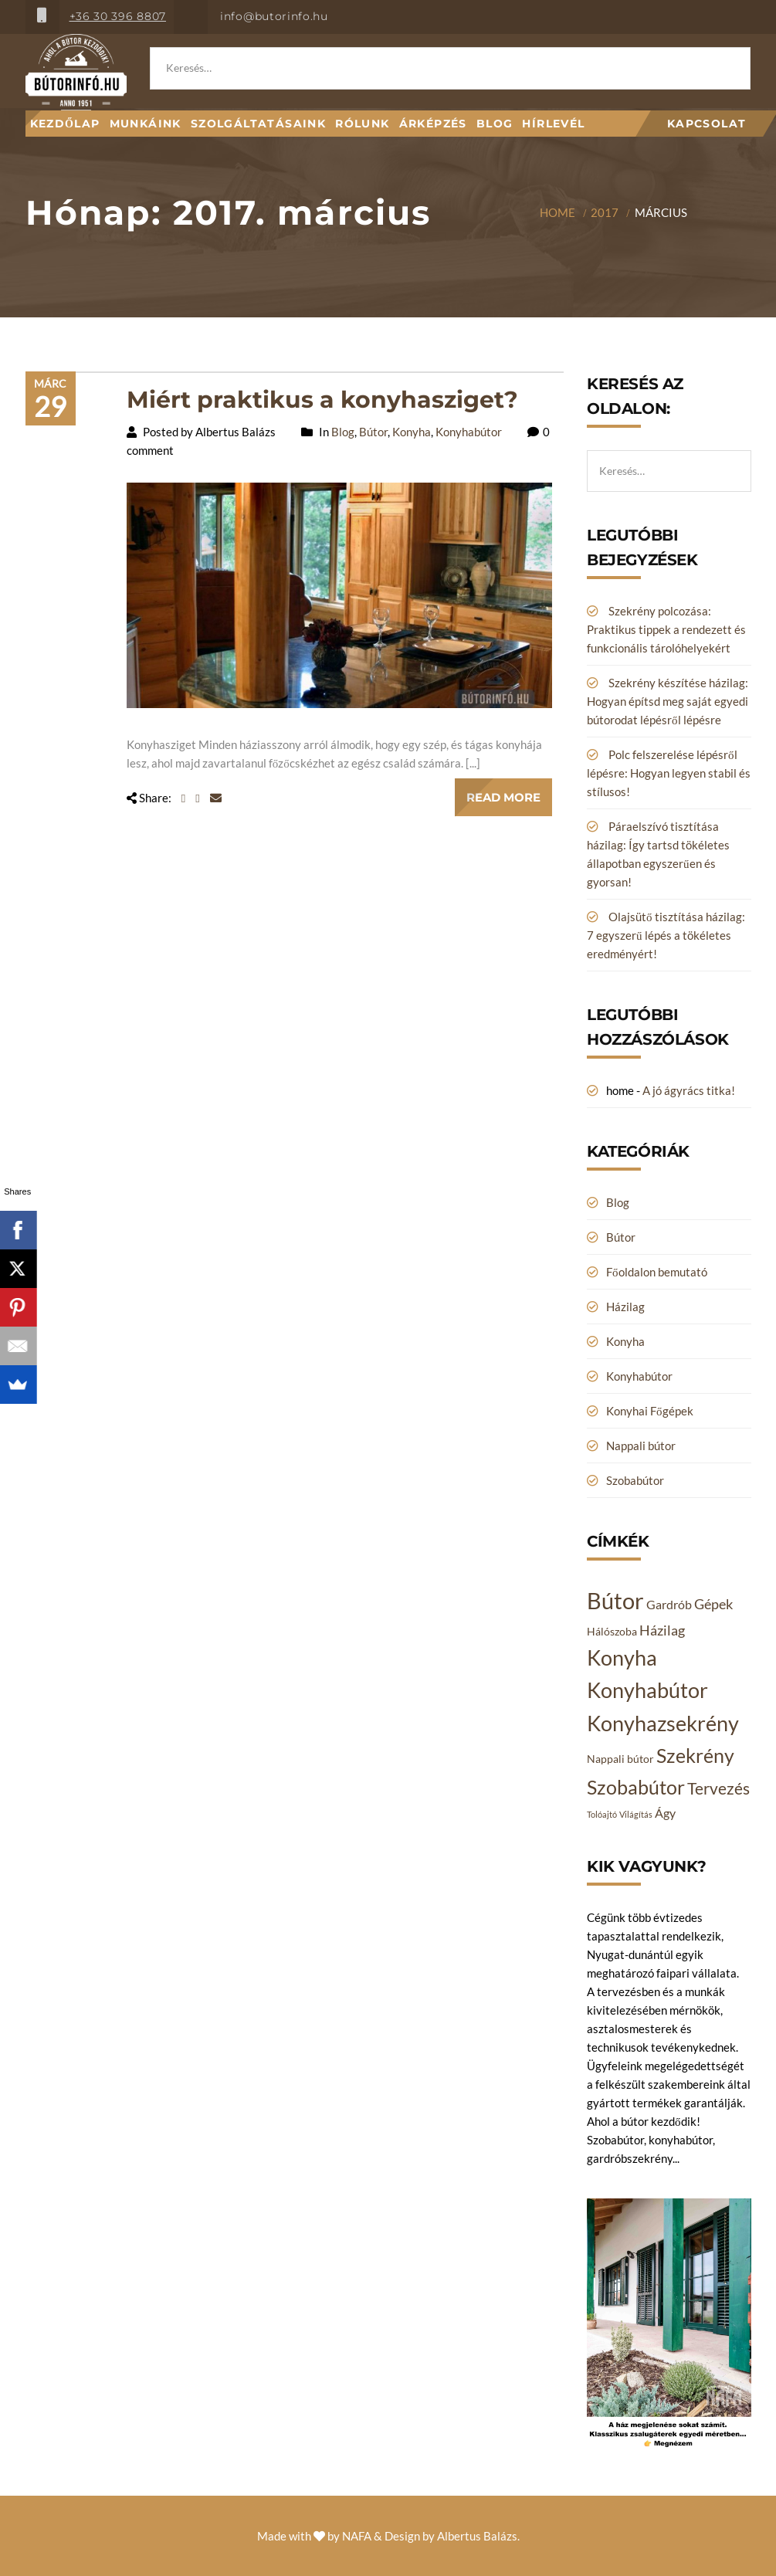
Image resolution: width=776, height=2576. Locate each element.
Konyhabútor (468, 432)
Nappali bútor (641, 1445)
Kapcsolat (707, 123)
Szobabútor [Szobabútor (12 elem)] (636, 1786)
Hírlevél (553, 123)
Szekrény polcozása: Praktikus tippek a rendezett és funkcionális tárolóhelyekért (666, 629)
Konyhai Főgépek (649, 1411)
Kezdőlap (65, 123)
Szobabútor (635, 1480)
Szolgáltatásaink (258, 123)
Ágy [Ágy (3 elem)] (665, 1812)
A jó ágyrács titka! (688, 1090)
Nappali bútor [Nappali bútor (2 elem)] (620, 1758)
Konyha (411, 432)
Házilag (625, 1306)
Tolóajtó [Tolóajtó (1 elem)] (602, 1814)
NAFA (356, 2536)
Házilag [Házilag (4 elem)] (662, 1630)
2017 (604, 212)
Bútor (373, 432)
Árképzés (433, 123)
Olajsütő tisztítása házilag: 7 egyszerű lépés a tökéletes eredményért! (666, 935)
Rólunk (362, 123)
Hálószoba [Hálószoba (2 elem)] (612, 1631)
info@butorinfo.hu (274, 16)
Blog (494, 123)
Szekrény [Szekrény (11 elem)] (695, 1755)
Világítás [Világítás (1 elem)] (635, 1814)
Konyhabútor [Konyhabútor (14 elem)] (647, 1690)
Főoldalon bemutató (656, 1272)
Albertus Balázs (477, 2536)
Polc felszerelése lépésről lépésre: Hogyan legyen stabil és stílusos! (669, 772)
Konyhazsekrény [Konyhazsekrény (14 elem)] (663, 1723)
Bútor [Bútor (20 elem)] (615, 1600)
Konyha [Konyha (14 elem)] (622, 1658)
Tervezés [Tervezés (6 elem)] (718, 1788)
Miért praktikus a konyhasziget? (322, 399)
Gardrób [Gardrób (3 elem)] (669, 1604)
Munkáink (145, 123)
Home (557, 212)
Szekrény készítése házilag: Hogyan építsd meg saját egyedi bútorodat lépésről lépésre (667, 701)
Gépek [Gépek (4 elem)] (713, 1603)
